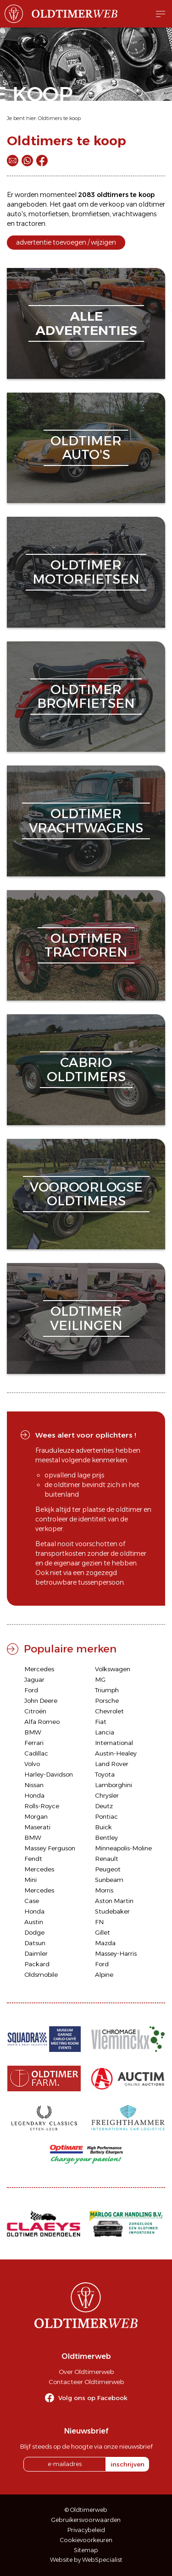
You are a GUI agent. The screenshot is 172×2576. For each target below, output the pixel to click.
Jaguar (34, 1679)
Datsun (34, 1943)
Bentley (106, 1837)
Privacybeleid (86, 2530)
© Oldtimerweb (86, 2509)
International (114, 1742)
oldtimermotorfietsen (86, 572)
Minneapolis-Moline (123, 1848)
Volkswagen (112, 1669)
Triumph (107, 1690)
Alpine (104, 1974)
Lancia (104, 1732)
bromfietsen (91, 214)
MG (100, 1679)
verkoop (112, 204)
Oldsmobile (41, 1974)
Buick (103, 1827)
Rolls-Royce (41, 1806)
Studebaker (112, 1911)
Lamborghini (113, 1784)
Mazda (105, 1943)
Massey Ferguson (49, 1848)
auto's (16, 214)
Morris (104, 1890)
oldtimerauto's (86, 448)
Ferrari (34, 1742)
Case (31, 1900)
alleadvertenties (86, 323)
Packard (37, 1964)
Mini (30, 1879)
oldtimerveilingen (86, 1318)
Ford (31, 1690)
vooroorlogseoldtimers (86, 1194)
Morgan (36, 1816)
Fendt (33, 1858)
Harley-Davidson (48, 1774)
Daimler (36, 1953)
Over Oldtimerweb (86, 2371)
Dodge (34, 1932)
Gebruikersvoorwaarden (86, 2519)
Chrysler (107, 1795)
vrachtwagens (134, 214)
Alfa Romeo (42, 1721)
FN (99, 1921)
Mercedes (39, 1669)
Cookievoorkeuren (86, 2540)
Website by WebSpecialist (86, 2559)
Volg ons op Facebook (93, 2397)
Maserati (37, 1827)
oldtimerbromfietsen (86, 696)
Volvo (32, 1763)
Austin (33, 1921)
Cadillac (36, 1753)
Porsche (107, 1700)
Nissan (34, 1784)
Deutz (104, 1806)
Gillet (102, 1932)
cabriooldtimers (86, 1069)
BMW (32, 1732)
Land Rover (111, 1763)
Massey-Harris (116, 1953)
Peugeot (108, 1869)
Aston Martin (114, 1900)
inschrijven (127, 2464)
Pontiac (106, 1816)
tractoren (30, 223)
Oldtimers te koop (59, 118)
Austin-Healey (116, 1753)
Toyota (105, 1774)
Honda (34, 1795)
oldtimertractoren (86, 945)
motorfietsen (48, 214)
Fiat (100, 1721)
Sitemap (86, 2550)
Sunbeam (109, 1879)
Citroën (35, 1711)
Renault (106, 1858)
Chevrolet (109, 1711)
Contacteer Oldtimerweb (86, 2381)
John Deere (40, 1700)
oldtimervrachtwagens (86, 821)
